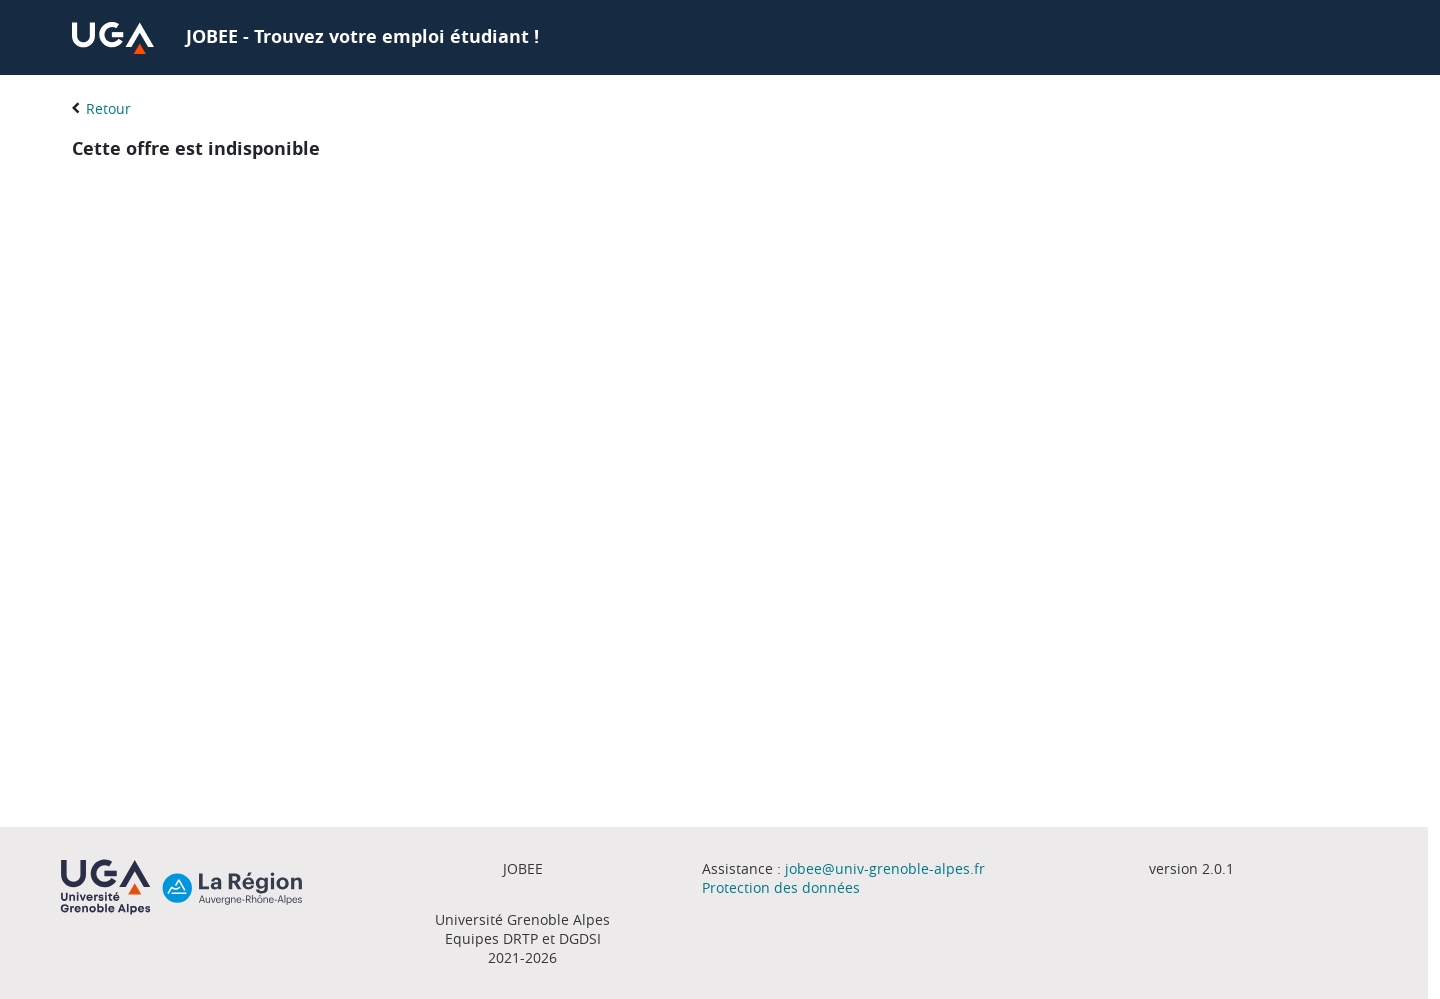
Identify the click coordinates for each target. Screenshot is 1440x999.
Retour (108, 108)
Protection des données (781, 887)
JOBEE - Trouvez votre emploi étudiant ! (362, 36)
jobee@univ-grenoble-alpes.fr (885, 868)
